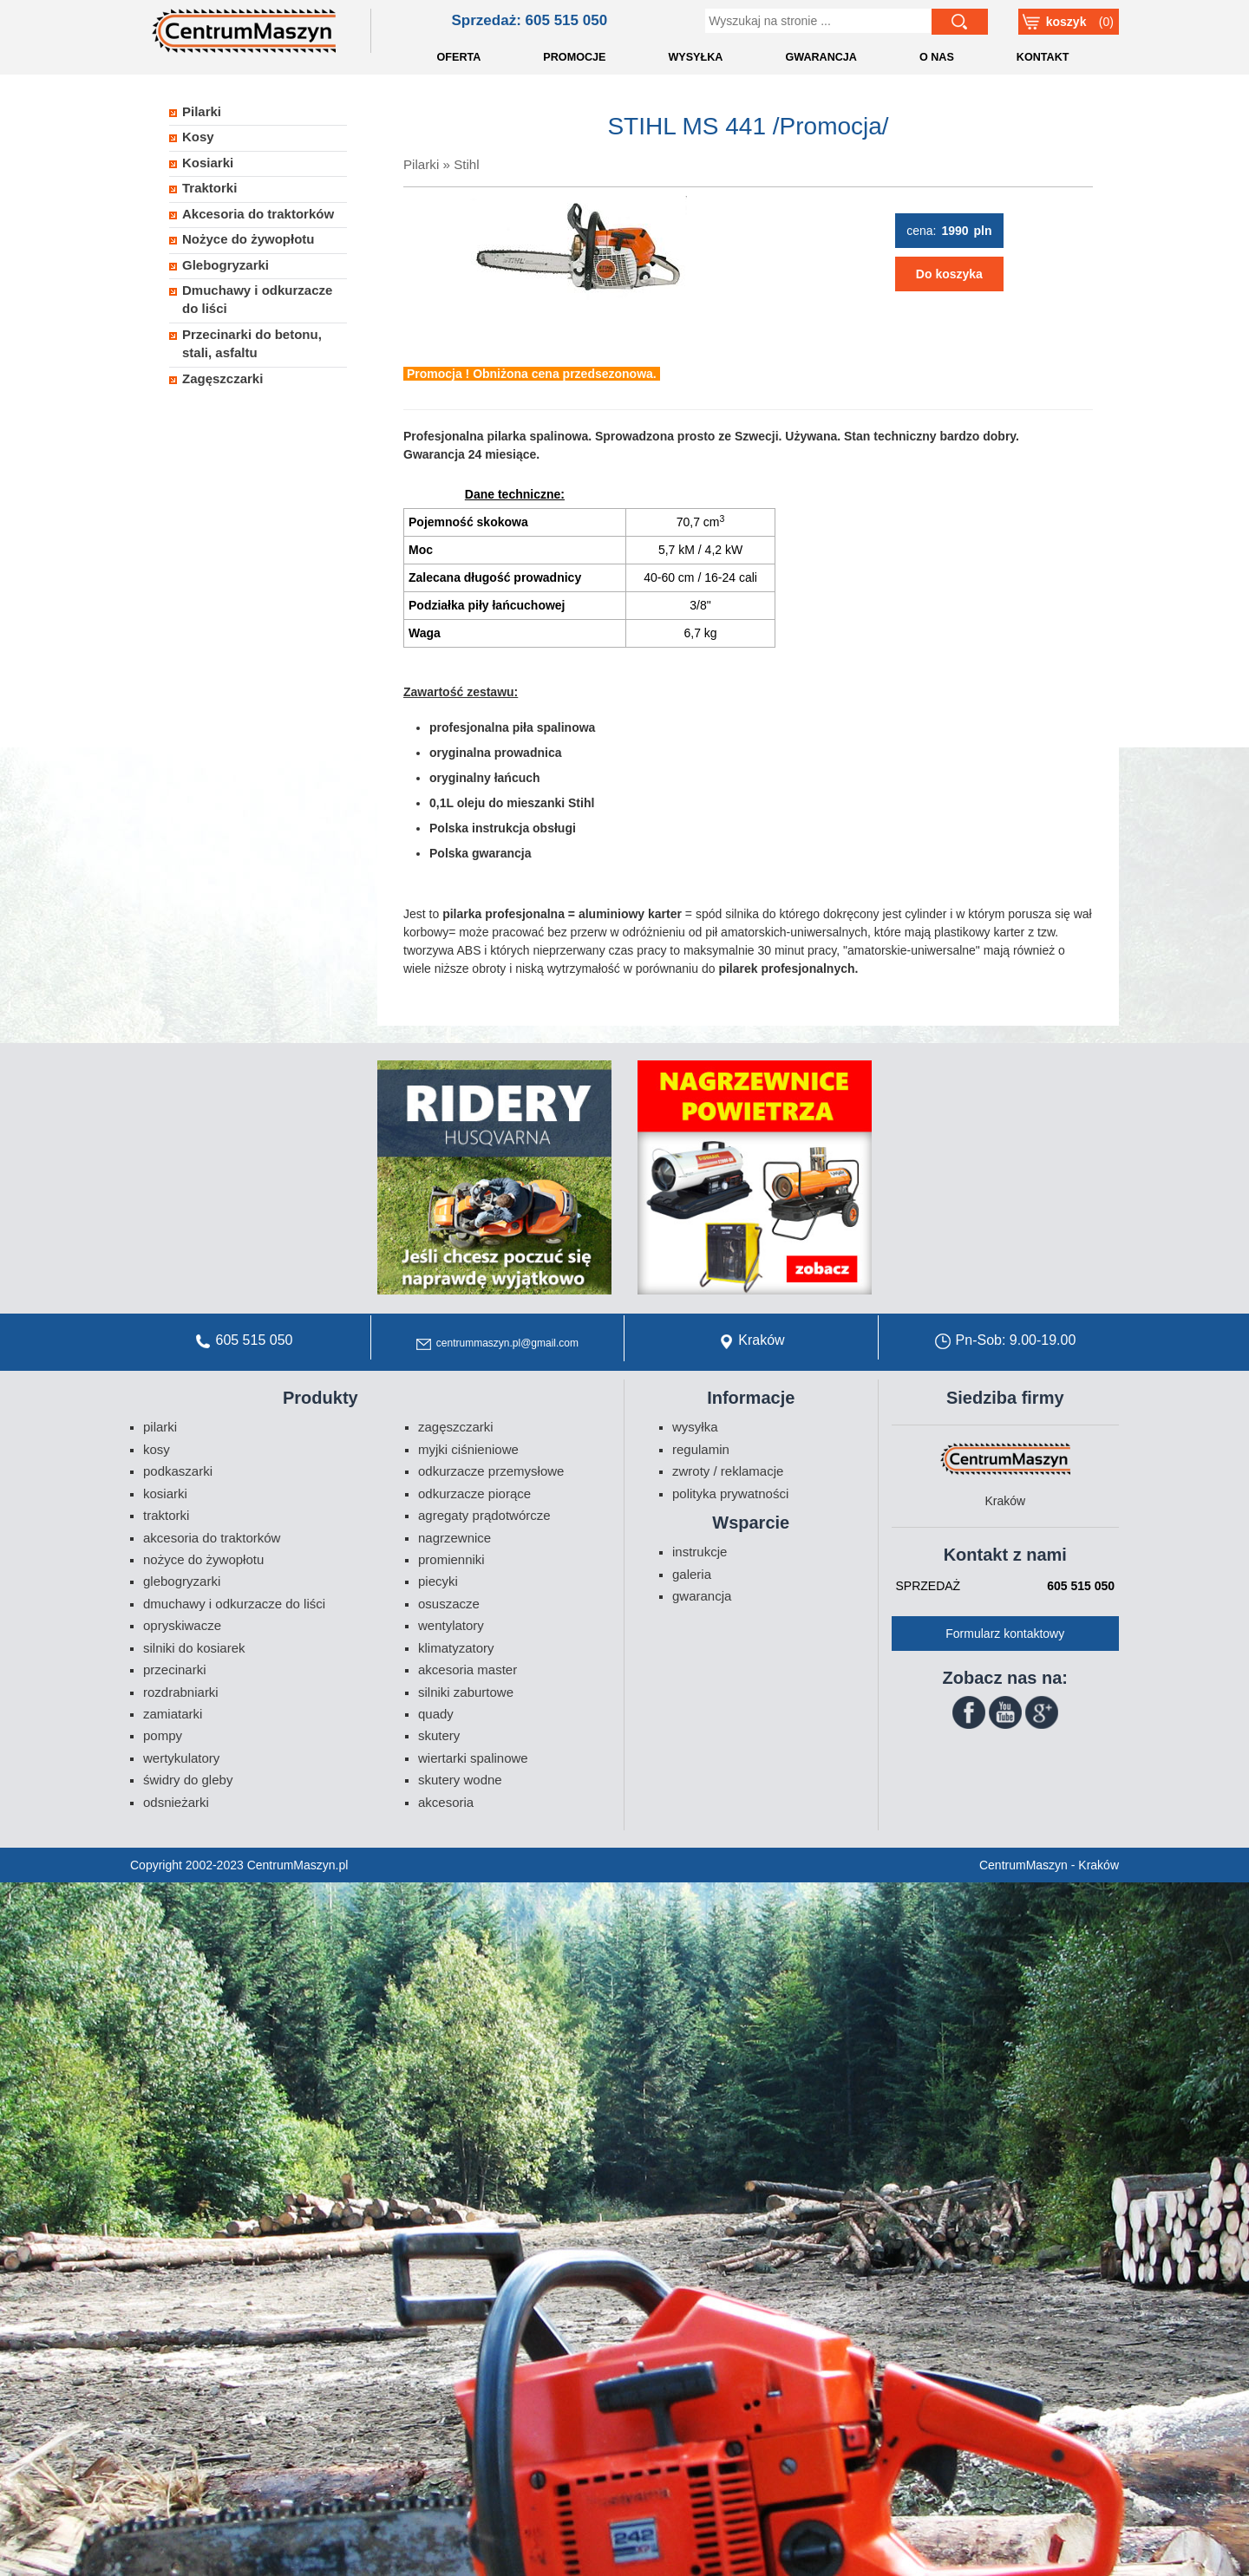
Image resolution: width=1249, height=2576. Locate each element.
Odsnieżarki (176, 1802)
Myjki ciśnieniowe (468, 1449)
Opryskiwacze (182, 1625)
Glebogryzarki (225, 265)
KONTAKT (1043, 57)
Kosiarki (207, 162)
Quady (436, 1713)
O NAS (936, 57)
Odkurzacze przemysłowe (491, 1471)
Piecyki (438, 1581)
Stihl (466, 164)
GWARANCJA (821, 57)
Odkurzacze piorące (474, 1493)
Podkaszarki (178, 1471)
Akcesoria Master (467, 1669)
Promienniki (451, 1559)
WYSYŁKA (695, 57)
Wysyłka (695, 1426)
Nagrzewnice (454, 1537)
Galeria (691, 1574)
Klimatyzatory (456, 1647)
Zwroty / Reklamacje (727, 1471)
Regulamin (700, 1449)
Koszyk (1066, 22)
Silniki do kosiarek (194, 1647)
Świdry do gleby (187, 1779)
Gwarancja (701, 1595)
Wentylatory (451, 1625)
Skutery (439, 1735)
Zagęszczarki (222, 378)
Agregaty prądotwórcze (484, 1515)
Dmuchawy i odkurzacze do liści (257, 299)
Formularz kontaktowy (1004, 1633)
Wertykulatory (181, 1758)
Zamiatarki (172, 1713)
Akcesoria (446, 1802)
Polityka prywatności (730, 1493)
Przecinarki (174, 1669)
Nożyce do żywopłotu (248, 239)
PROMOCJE (574, 57)
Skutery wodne (460, 1779)
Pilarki (421, 164)
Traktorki (209, 187)
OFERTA (459, 57)
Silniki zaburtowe (465, 1692)
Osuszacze (449, 1603)
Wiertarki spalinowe (473, 1758)
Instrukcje (699, 1551)
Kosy (198, 136)
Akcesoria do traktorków (258, 213)
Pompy (162, 1735)
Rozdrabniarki (181, 1692)
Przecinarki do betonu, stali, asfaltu (252, 343)
